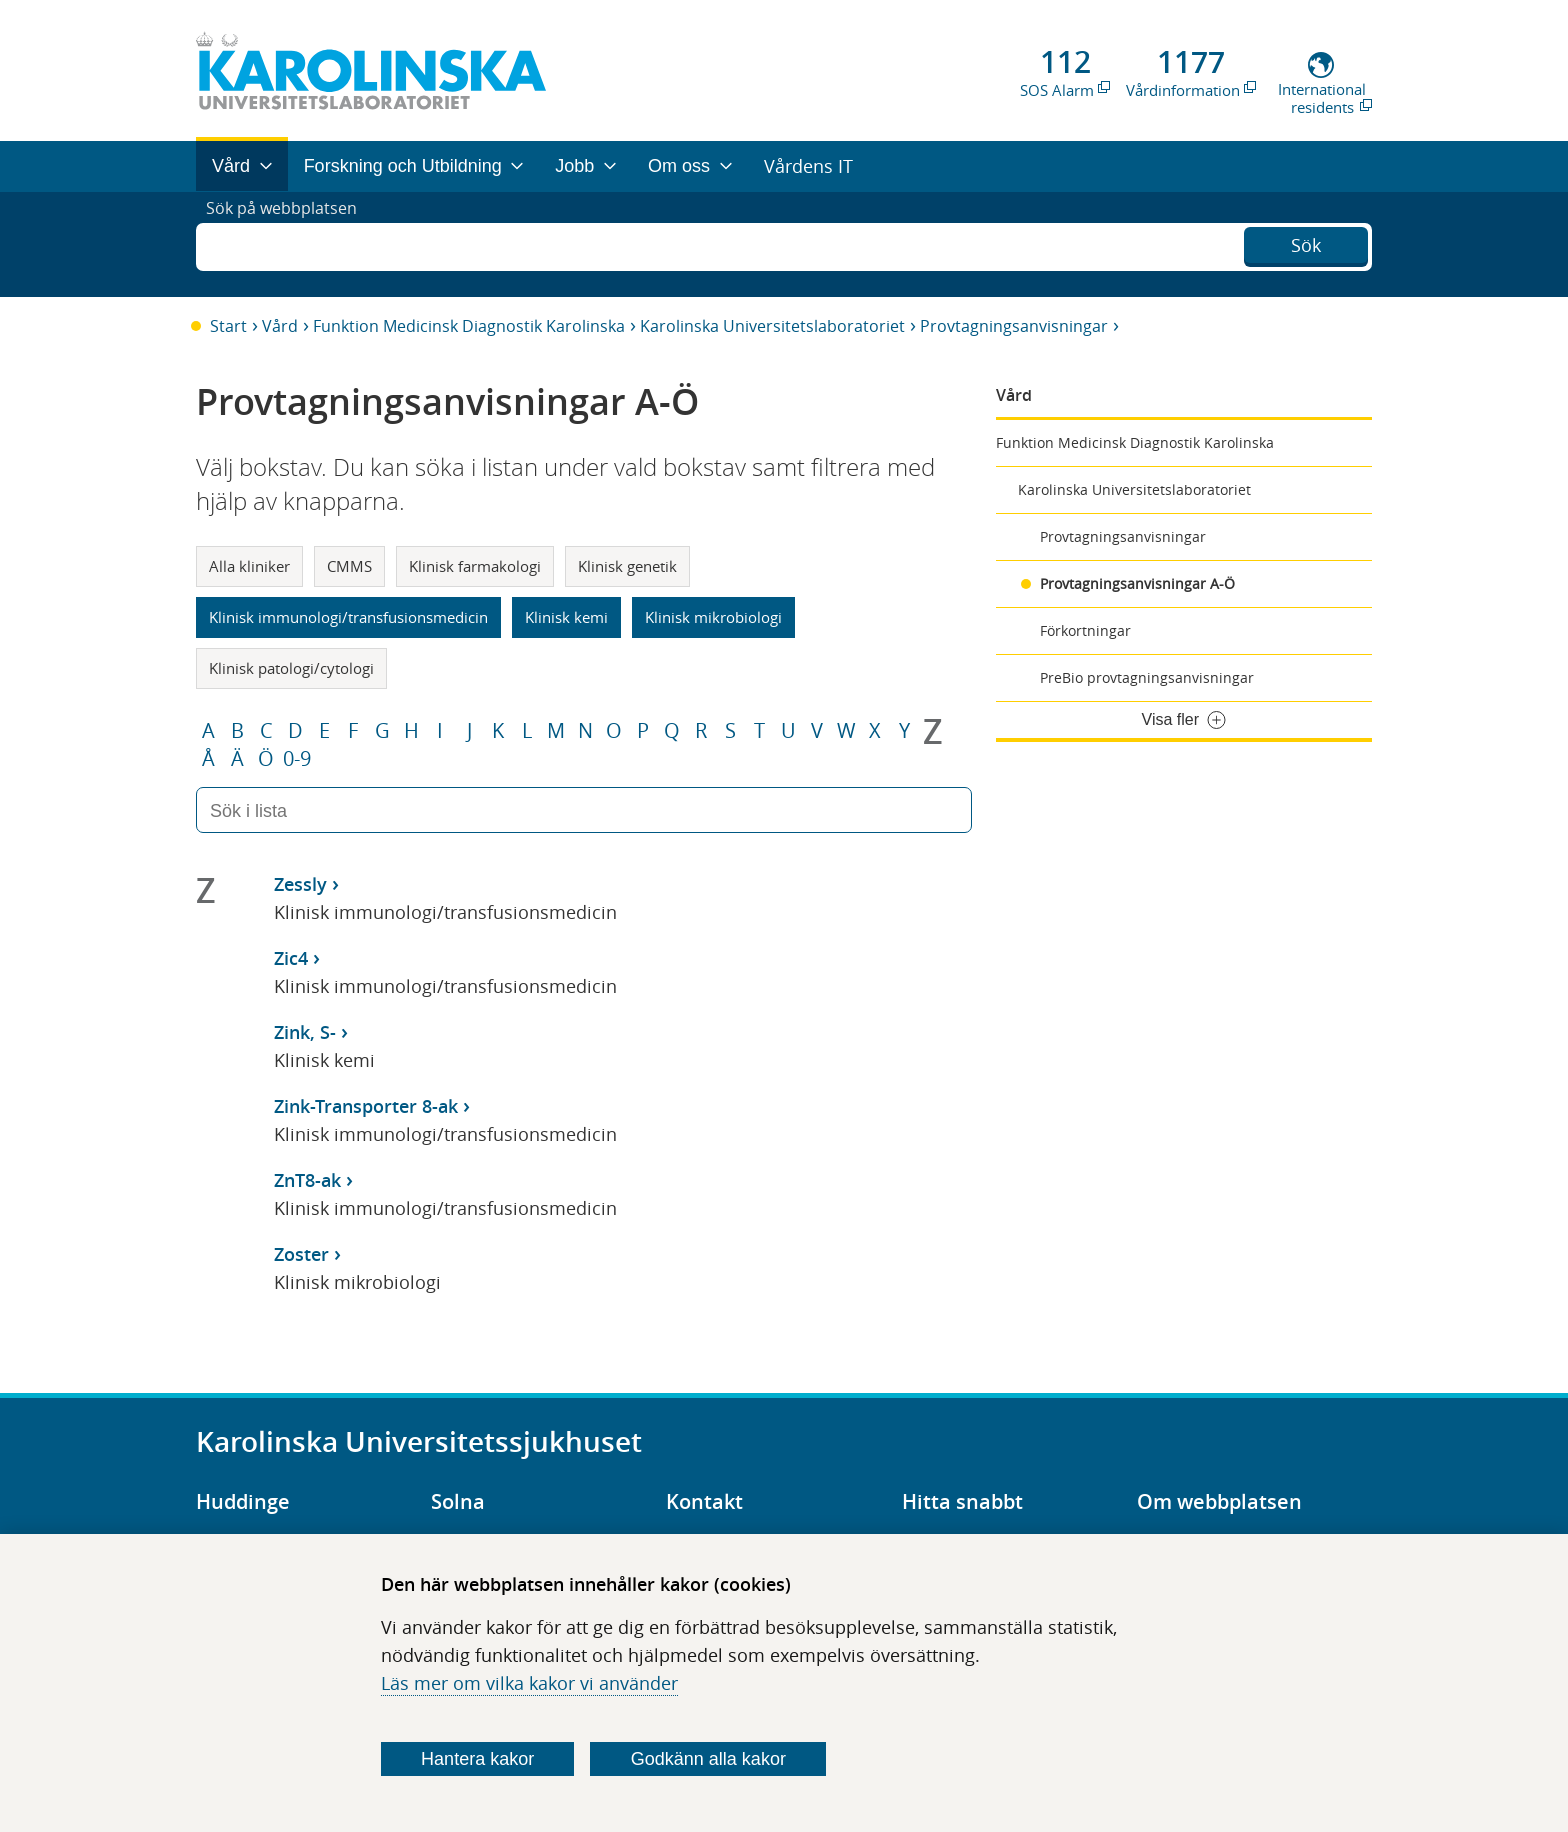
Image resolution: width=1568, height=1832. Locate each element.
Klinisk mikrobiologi (713, 617)
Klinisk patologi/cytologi (291, 668)
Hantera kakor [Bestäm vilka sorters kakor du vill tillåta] (477, 1759)
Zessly (300, 884)
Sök (1306, 242)
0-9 (297, 759)
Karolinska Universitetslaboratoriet (772, 326)
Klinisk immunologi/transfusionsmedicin (348, 617)
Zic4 (291, 958)
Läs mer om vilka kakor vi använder (529, 1683)
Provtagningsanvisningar (1014, 326)
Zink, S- (305, 1032)
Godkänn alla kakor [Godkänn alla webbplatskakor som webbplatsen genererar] (708, 1759)
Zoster (301, 1254)
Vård (280, 326)
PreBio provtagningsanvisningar (1147, 677)
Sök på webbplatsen (290, 244)
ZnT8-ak (307, 1180)
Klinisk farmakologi (475, 566)
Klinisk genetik (627, 566)
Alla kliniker (249, 566)
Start (228, 326)
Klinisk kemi (566, 617)
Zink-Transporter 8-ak (366, 1106)
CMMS (349, 566)
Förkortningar (1085, 630)
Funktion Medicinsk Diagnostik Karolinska (469, 326)
